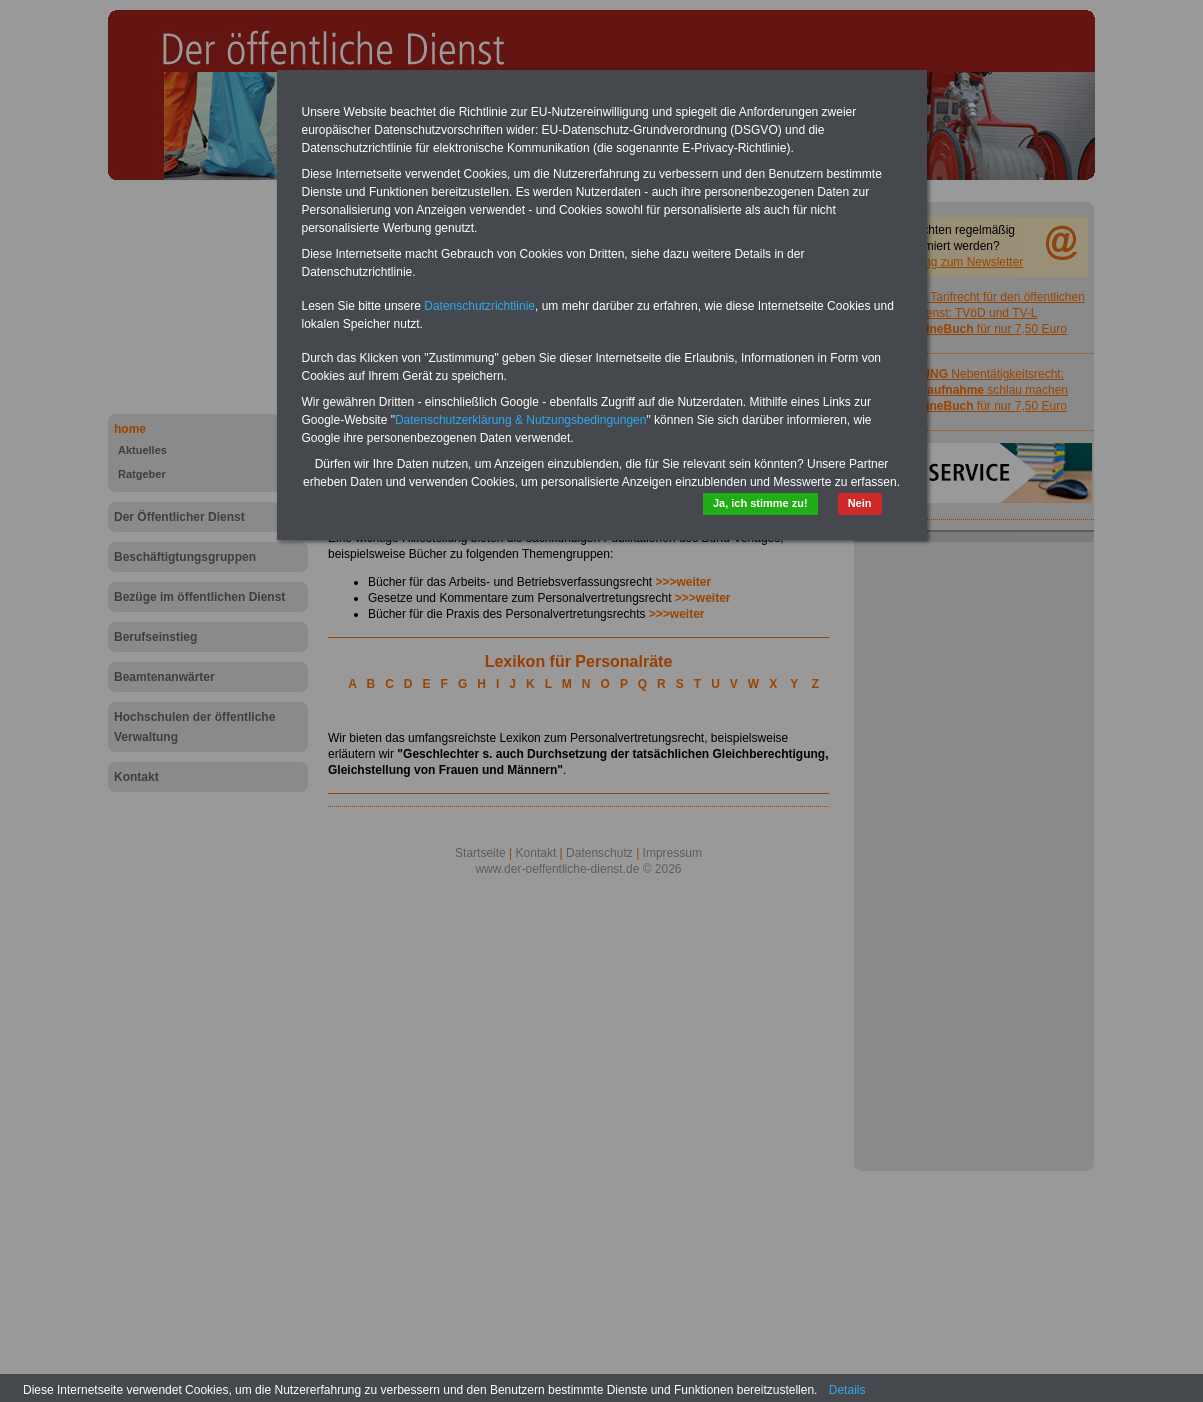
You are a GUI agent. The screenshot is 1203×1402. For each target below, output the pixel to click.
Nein (860, 503)
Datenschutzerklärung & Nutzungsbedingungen (521, 420)
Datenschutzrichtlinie (479, 306)
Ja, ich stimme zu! (760, 503)
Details (847, 1390)
